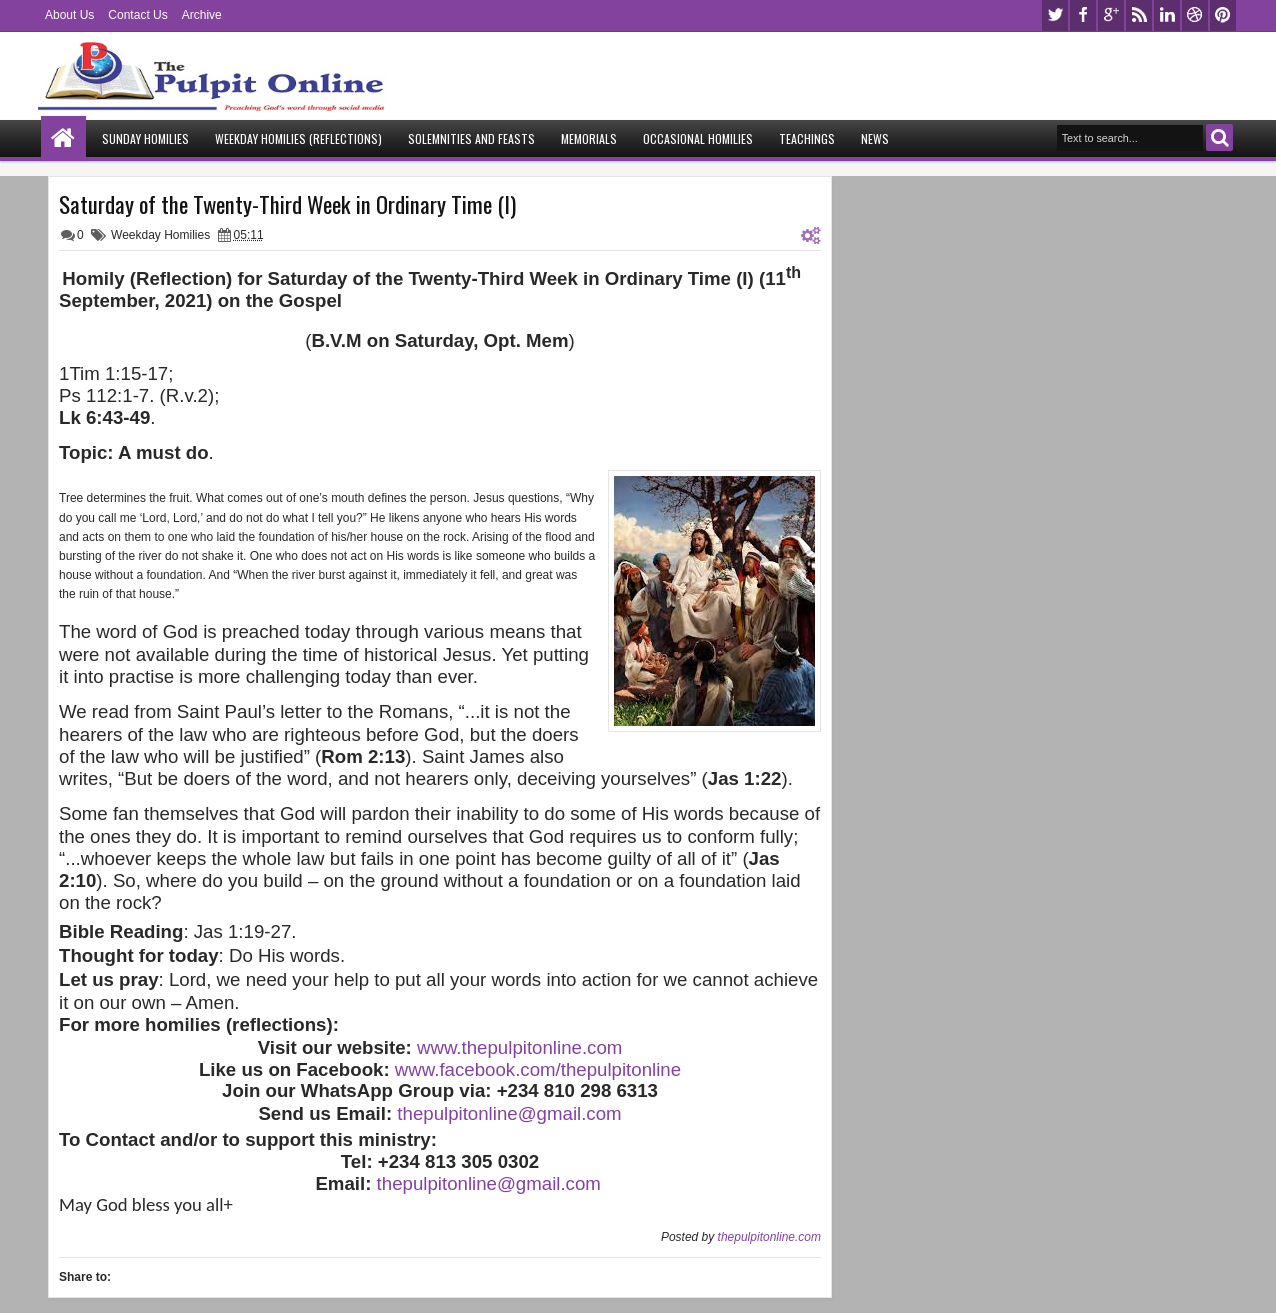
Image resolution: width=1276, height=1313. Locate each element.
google (1111, 15)
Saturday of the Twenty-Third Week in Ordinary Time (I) (287, 204)
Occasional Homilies (698, 138)
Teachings (807, 138)
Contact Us (137, 15)
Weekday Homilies (160, 235)
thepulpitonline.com (769, 1237)
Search (1219, 137)
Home (63, 138)
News (875, 138)
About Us (69, 15)
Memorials (589, 138)
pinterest (1223, 15)
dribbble (1195, 15)
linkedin (1167, 15)
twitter (1055, 15)
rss (1139, 15)
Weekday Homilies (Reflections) (298, 138)
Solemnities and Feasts (471, 138)
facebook (1083, 15)
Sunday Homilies (145, 138)
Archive (202, 15)
